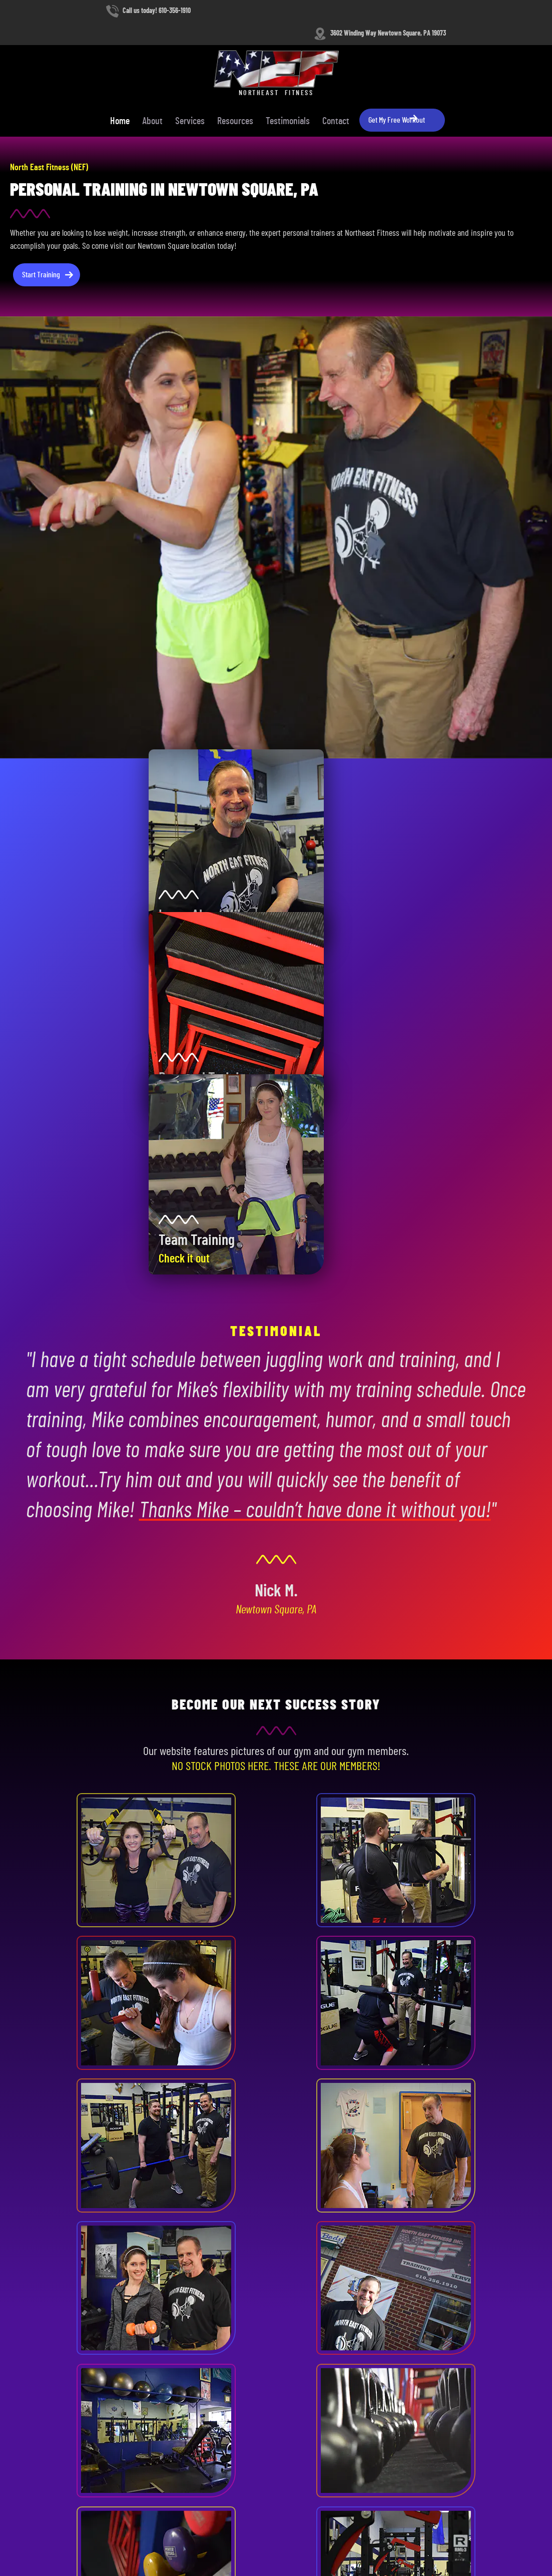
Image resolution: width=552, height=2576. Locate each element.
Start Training (42, 220)
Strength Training (219, 2411)
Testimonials (378, 53)
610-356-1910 (42, 2315)
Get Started (233, 2098)
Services (280, 53)
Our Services (305, 2098)
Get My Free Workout (488, 52)
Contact (426, 53)
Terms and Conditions (37, 2536)
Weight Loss (212, 2387)
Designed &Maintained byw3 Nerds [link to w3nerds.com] (505, 2527)
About (243, 53)
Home (210, 53)
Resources (326, 53)
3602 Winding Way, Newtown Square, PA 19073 (84, 2340)
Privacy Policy (87, 2536)
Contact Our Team (48, 2371)
